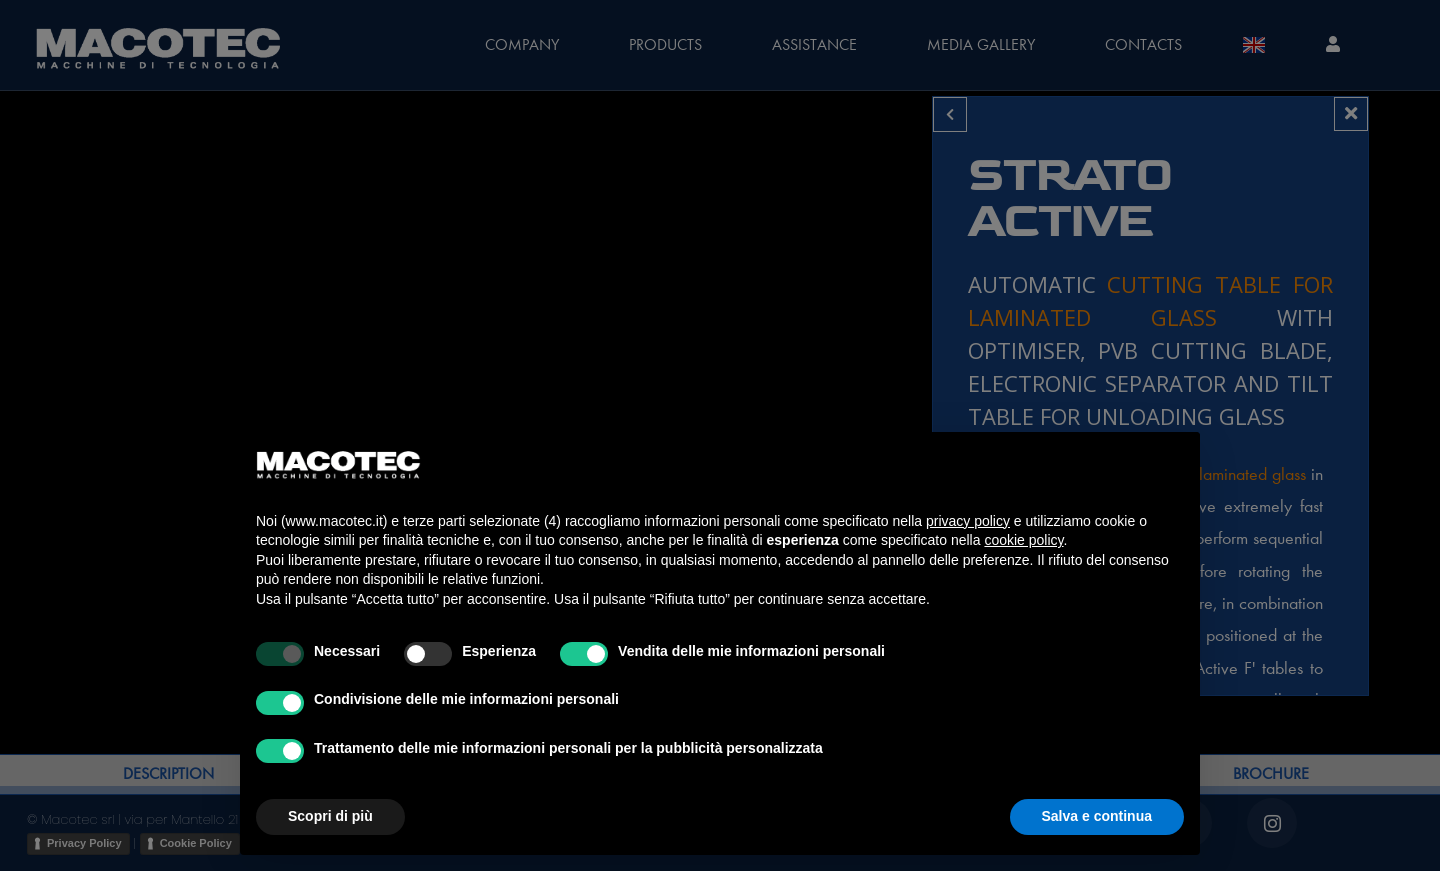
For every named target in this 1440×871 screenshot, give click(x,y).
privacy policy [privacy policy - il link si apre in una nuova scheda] (968, 521)
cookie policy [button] (1023, 540)
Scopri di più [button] (330, 816)
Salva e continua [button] (1097, 816)
